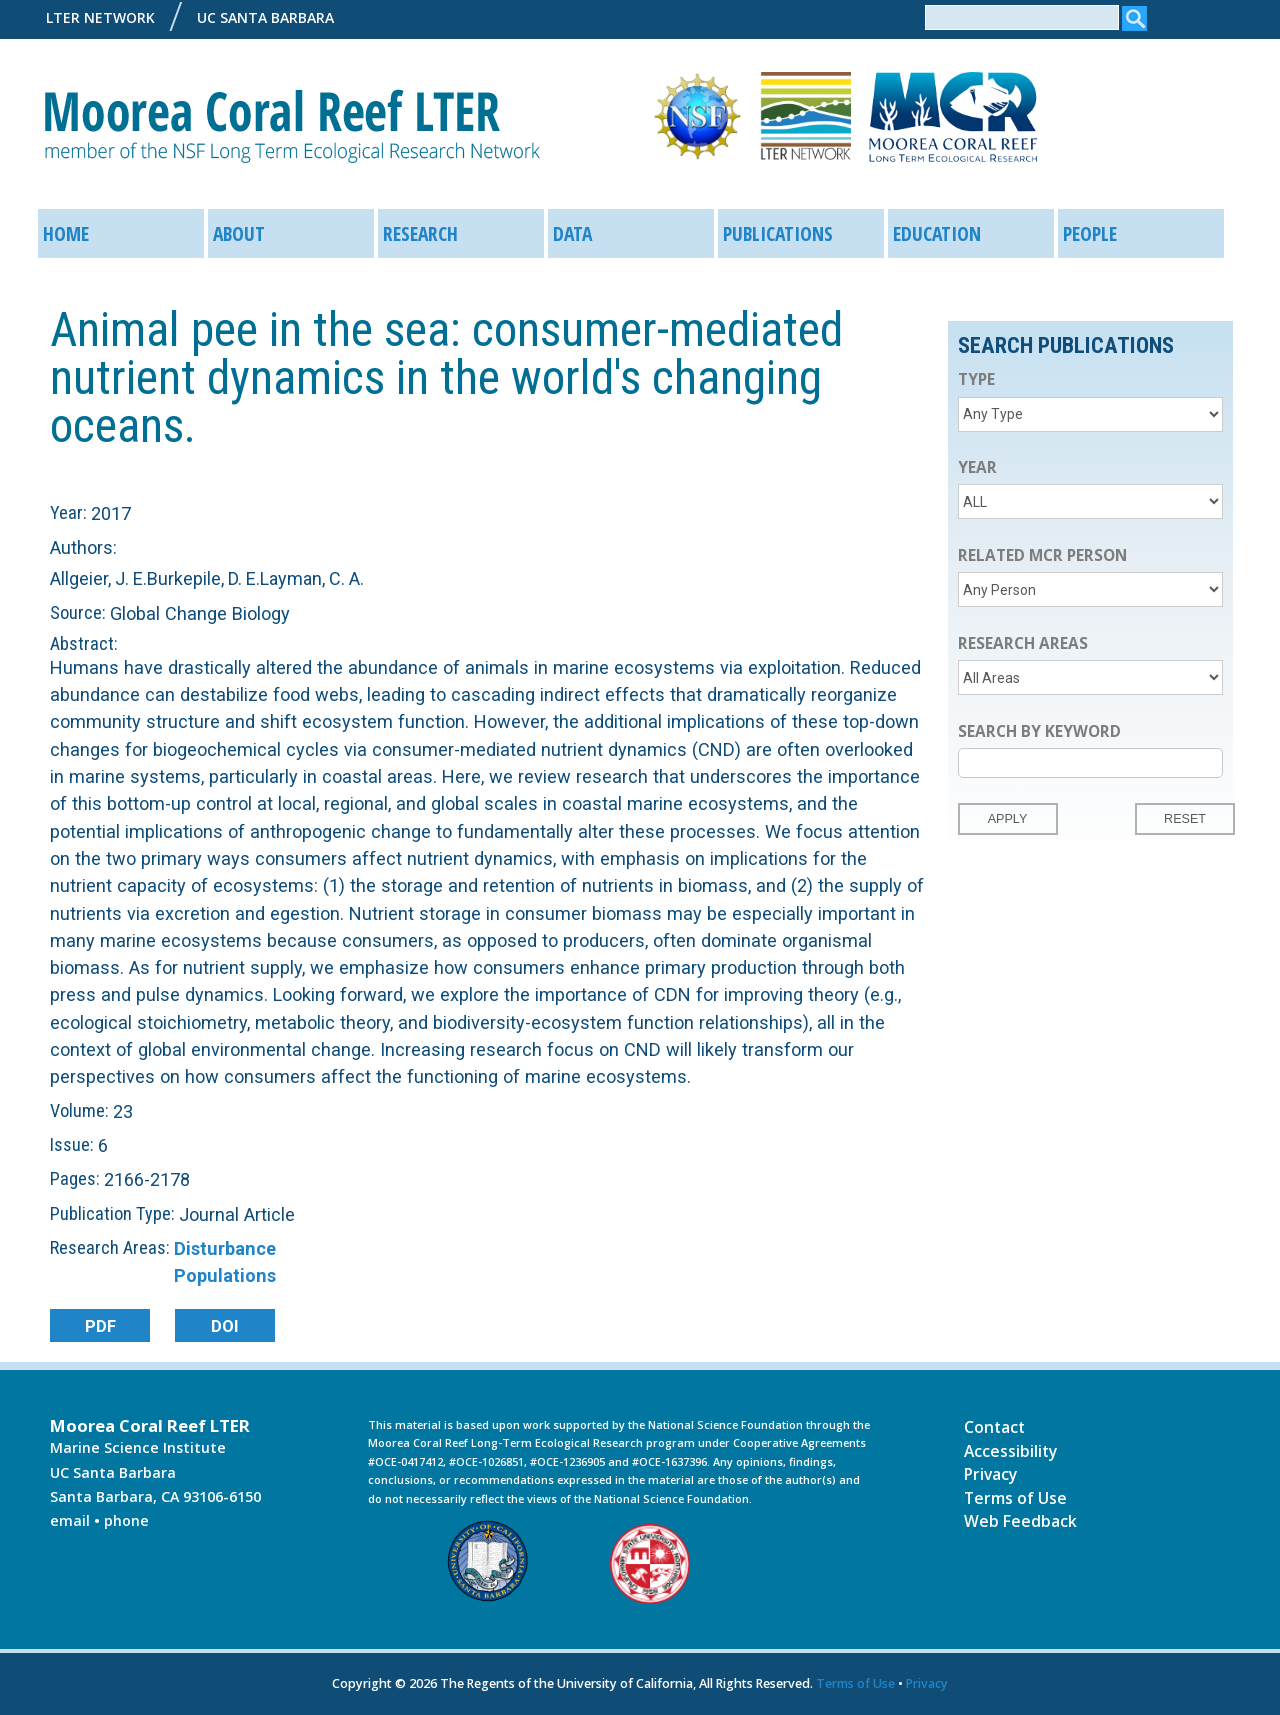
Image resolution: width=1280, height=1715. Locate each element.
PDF (99, 1325)
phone (126, 1520)
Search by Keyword (1039, 731)
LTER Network (100, 17)
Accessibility (1010, 1450)
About (239, 233)
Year (977, 467)
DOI (225, 1325)
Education (937, 233)
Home (66, 233)
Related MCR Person (1042, 555)
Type (976, 379)
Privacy (990, 1473)
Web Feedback (1020, 1520)
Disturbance (225, 1248)
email (70, 1520)
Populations (225, 1275)
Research (420, 233)
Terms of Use (1015, 1497)
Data (572, 233)
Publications (778, 233)
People (1090, 233)
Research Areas (1023, 643)
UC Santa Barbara (265, 17)
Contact (994, 1426)
